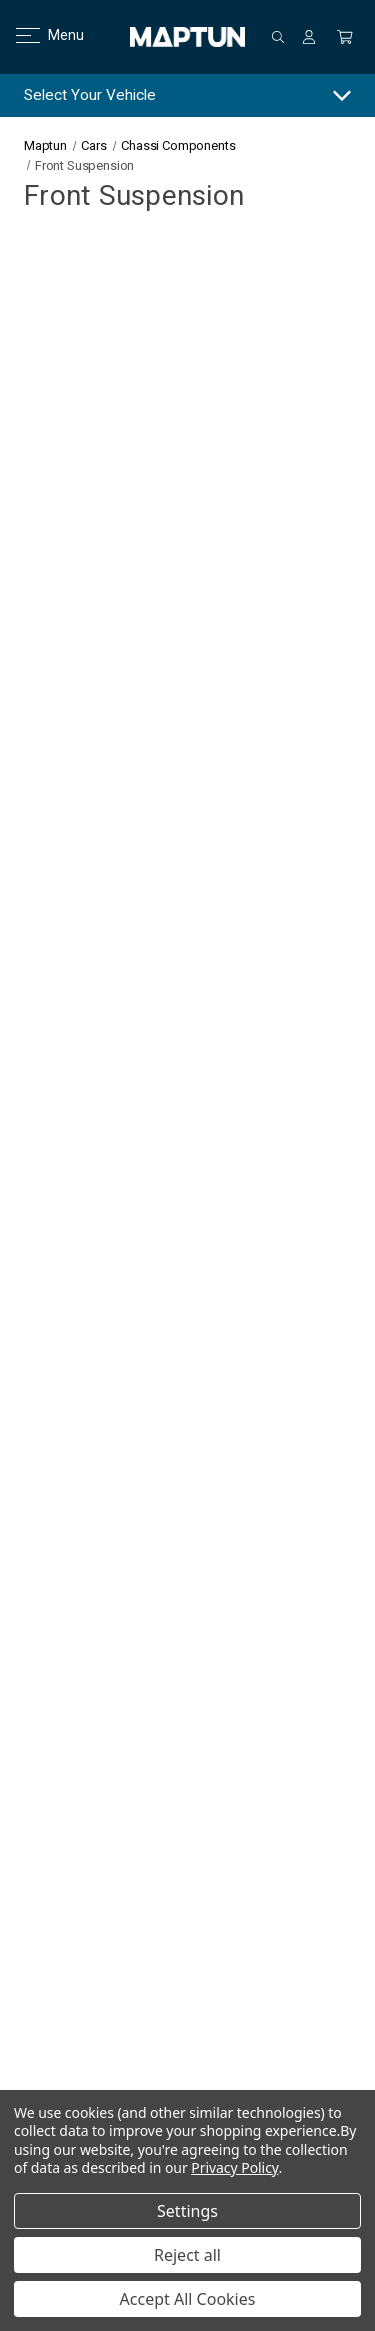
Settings (187, 2211)
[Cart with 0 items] (345, 37)
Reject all (187, 2255)
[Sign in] (309, 37)
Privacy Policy (234, 2167)
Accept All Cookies (188, 2299)
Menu (37, 35)
